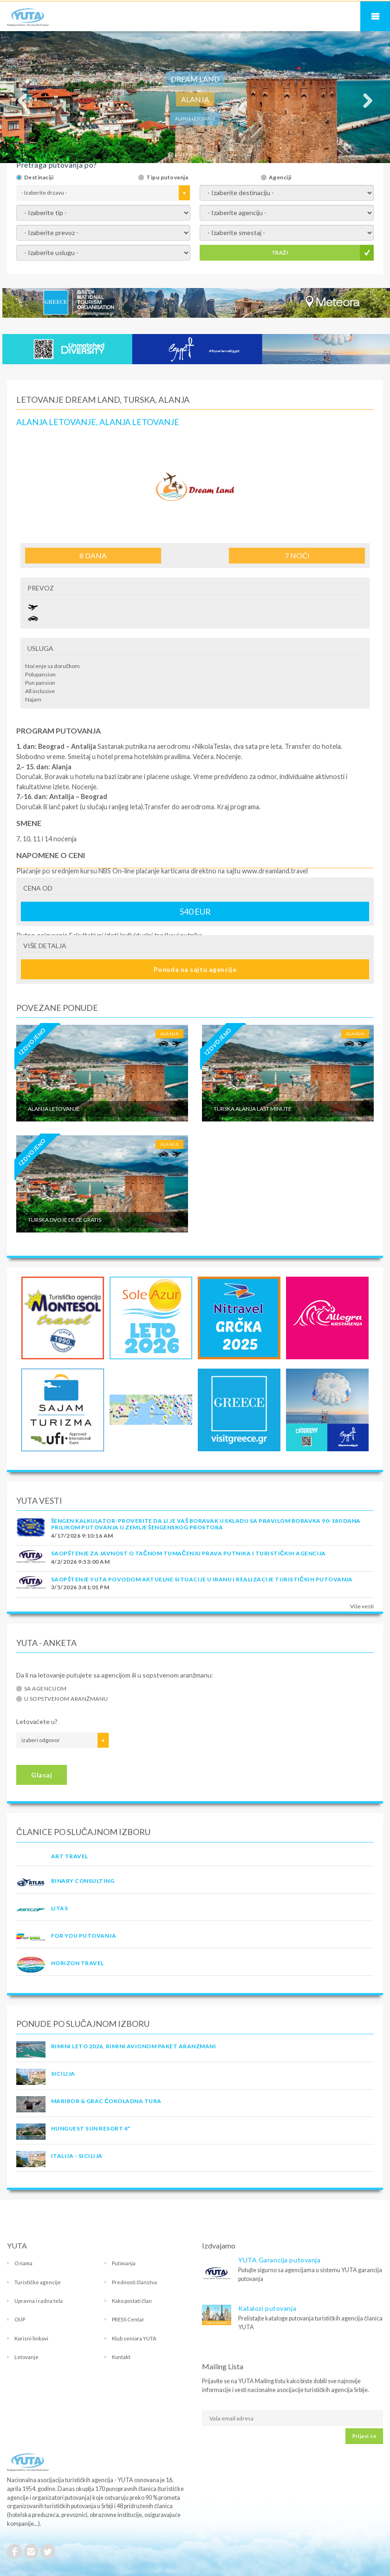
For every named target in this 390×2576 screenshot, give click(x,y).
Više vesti (362, 1606)
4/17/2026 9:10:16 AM (82, 1535)
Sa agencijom (45, 1688)
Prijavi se (364, 2436)
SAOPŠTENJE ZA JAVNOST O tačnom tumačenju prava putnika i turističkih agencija (188, 1553)
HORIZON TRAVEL (77, 1963)
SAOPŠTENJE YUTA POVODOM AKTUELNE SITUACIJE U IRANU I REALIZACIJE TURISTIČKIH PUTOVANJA (202, 1579)
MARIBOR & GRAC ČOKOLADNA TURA (106, 2101)
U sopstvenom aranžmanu (66, 1699)
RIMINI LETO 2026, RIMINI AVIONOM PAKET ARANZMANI (133, 2046)
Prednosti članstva (134, 2282)
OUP (19, 2319)
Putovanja (124, 2263)
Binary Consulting (82, 1880)
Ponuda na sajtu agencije (195, 969)
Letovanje (26, 2357)
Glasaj (41, 1775)
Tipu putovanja (167, 177)
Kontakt (121, 2357)
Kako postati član (132, 2301)
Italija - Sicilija (77, 2155)
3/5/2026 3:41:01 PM (80, 1587)
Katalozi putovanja (267, 2308)
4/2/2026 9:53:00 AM (80, 1561)
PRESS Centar (128, 2319)
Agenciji (280, 177)
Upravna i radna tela (38, 2301)
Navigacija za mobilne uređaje (375, 16)
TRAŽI (280, 252)
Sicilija (63, 2073)
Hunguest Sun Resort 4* (90, 2128)
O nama (23, 2263)
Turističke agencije (37, 2282)
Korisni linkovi (31, 2338)
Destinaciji (38, 177)
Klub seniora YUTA (134, 2338)
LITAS (59, 1908)
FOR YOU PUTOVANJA (83, 1935)
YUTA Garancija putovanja (279, 2260)
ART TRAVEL (69, 1856)
